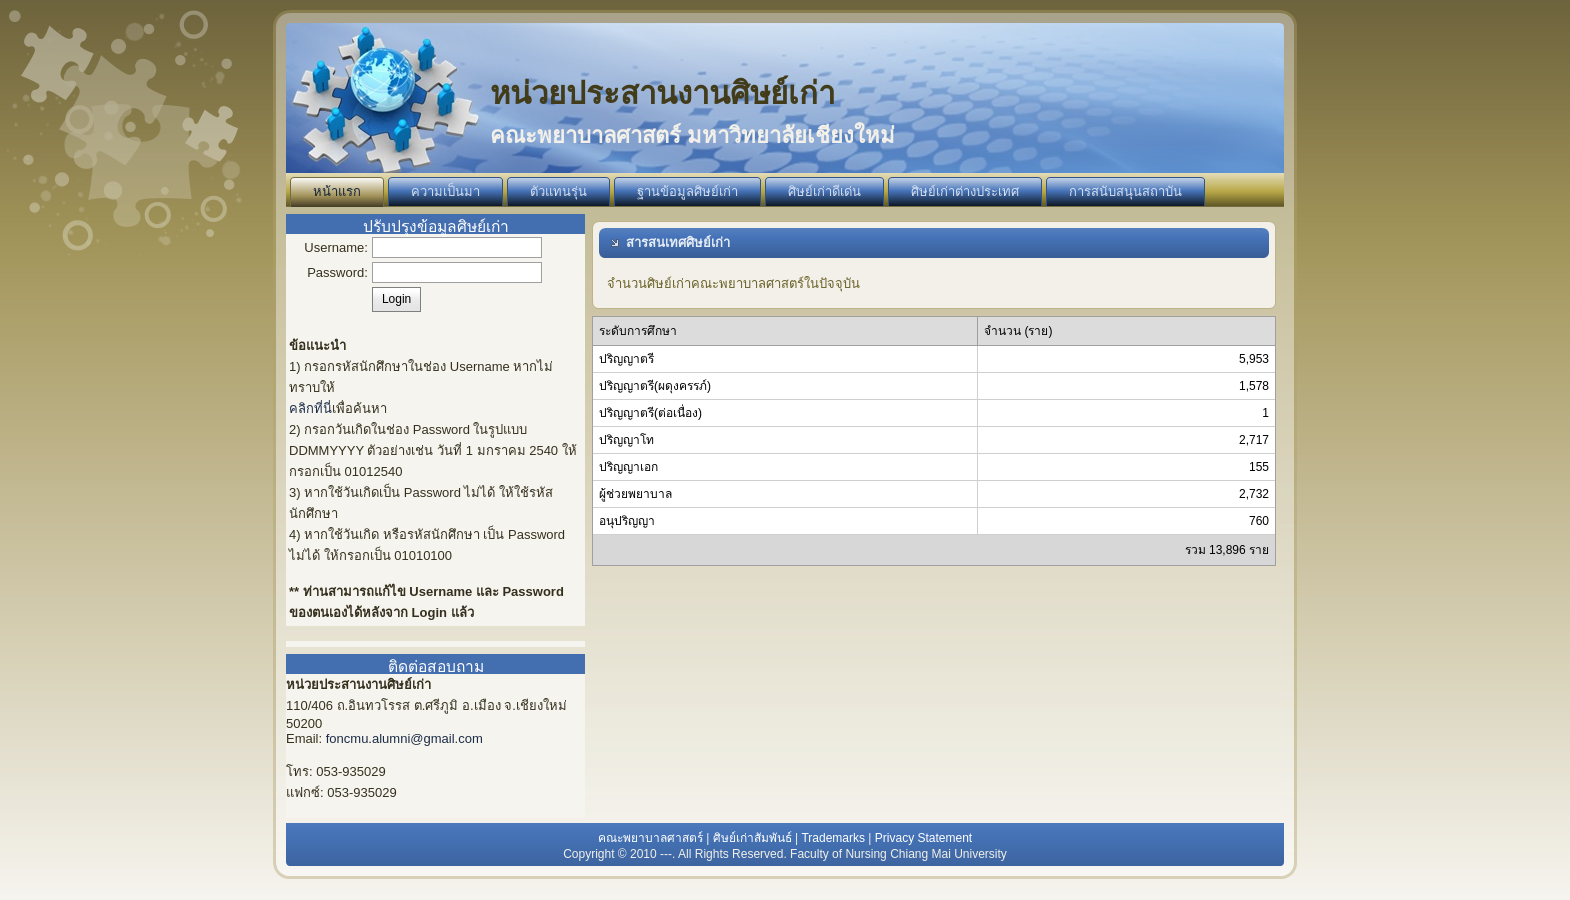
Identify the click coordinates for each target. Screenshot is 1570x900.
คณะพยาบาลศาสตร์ (650, 838)
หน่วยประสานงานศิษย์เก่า (662, 93)
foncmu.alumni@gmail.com (404, 738)
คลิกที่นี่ (310, 408)
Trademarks (833, 838)
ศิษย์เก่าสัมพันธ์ (752, 838)
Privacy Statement (923, 838)
